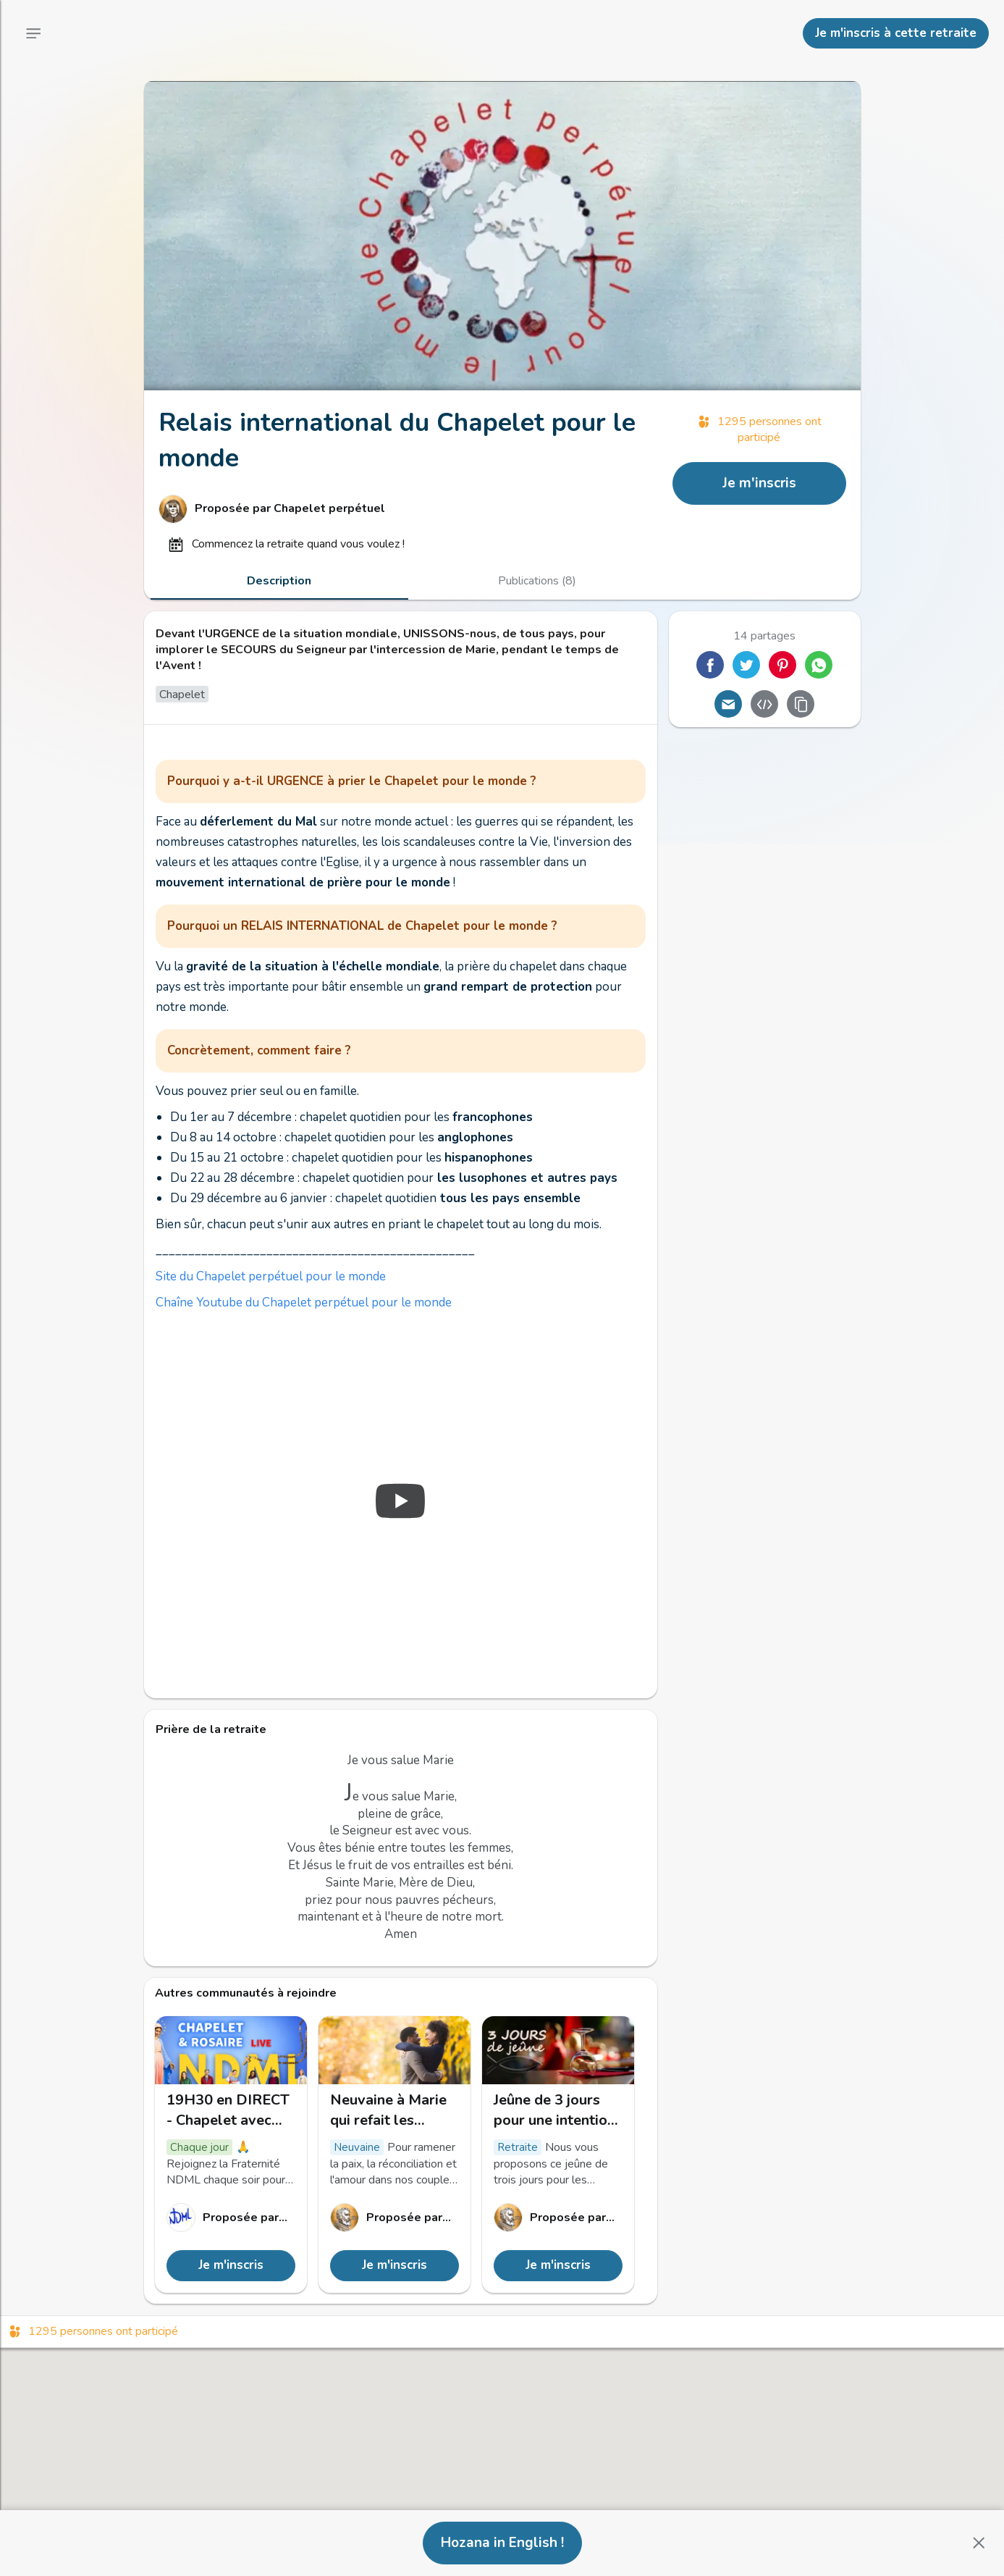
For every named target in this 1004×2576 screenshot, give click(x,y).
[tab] (279, 581)
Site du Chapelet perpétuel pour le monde (271, 1276)
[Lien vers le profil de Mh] (394, 2217)
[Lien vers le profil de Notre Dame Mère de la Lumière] (230, 2217)
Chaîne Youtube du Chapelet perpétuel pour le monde (304, 1302)
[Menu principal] (33, 33)
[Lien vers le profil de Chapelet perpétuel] (408, 509)
